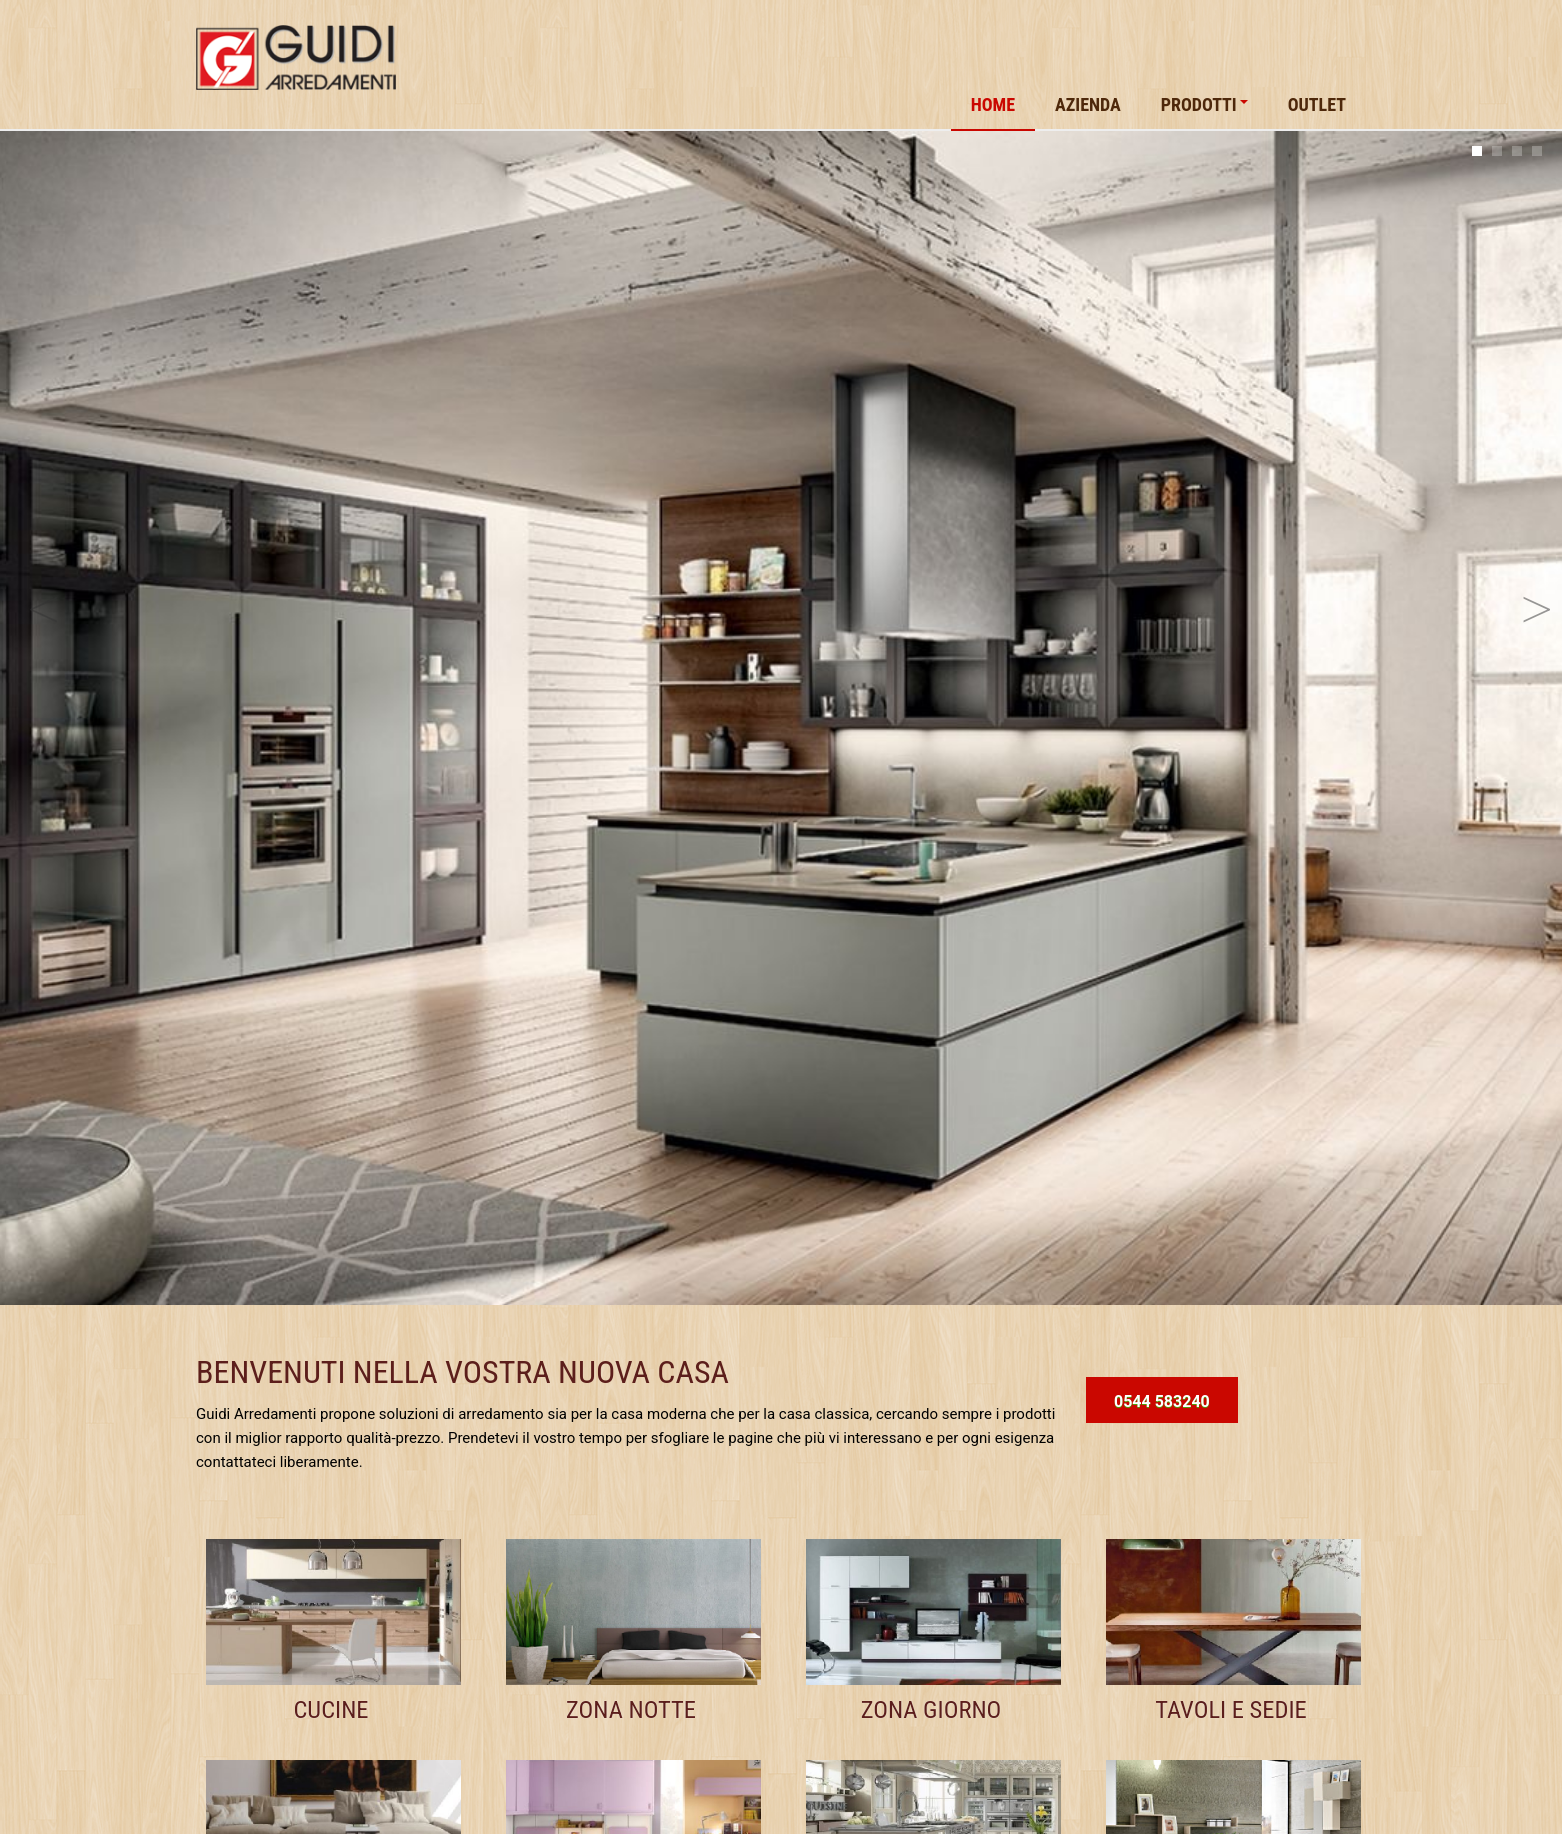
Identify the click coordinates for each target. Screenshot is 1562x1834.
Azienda (1088, 104)
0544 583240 (1162, 1401)
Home (993, 104)
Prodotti (1204, 104)
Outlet (1317, 104)
